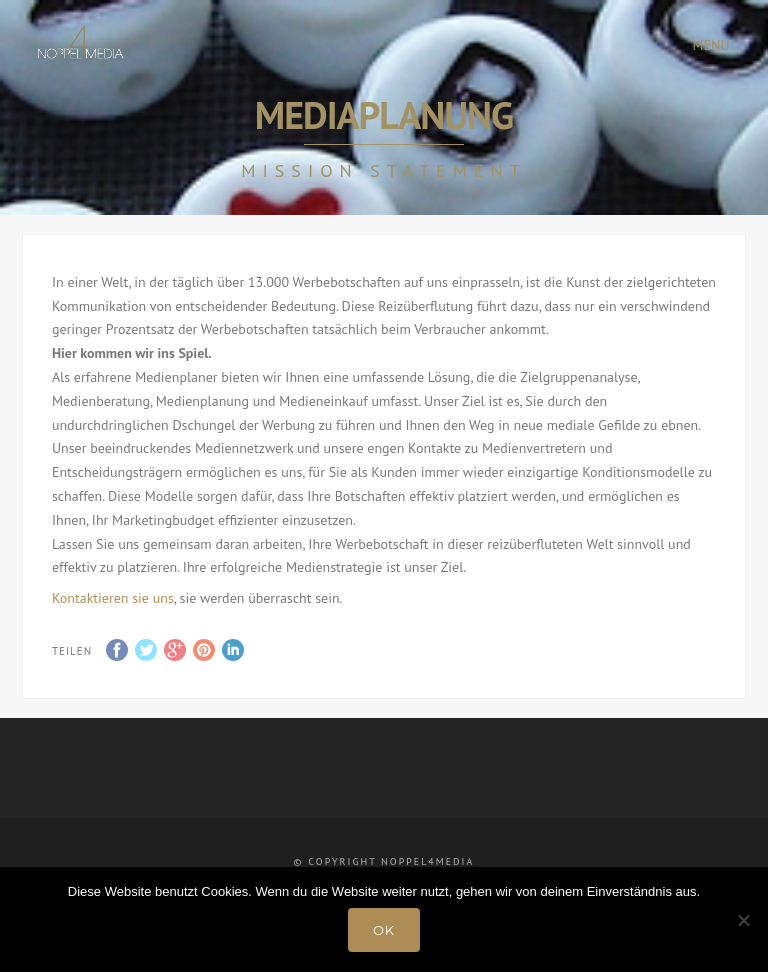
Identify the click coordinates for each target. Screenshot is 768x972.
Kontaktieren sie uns (113, 598)
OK (384, 930)
